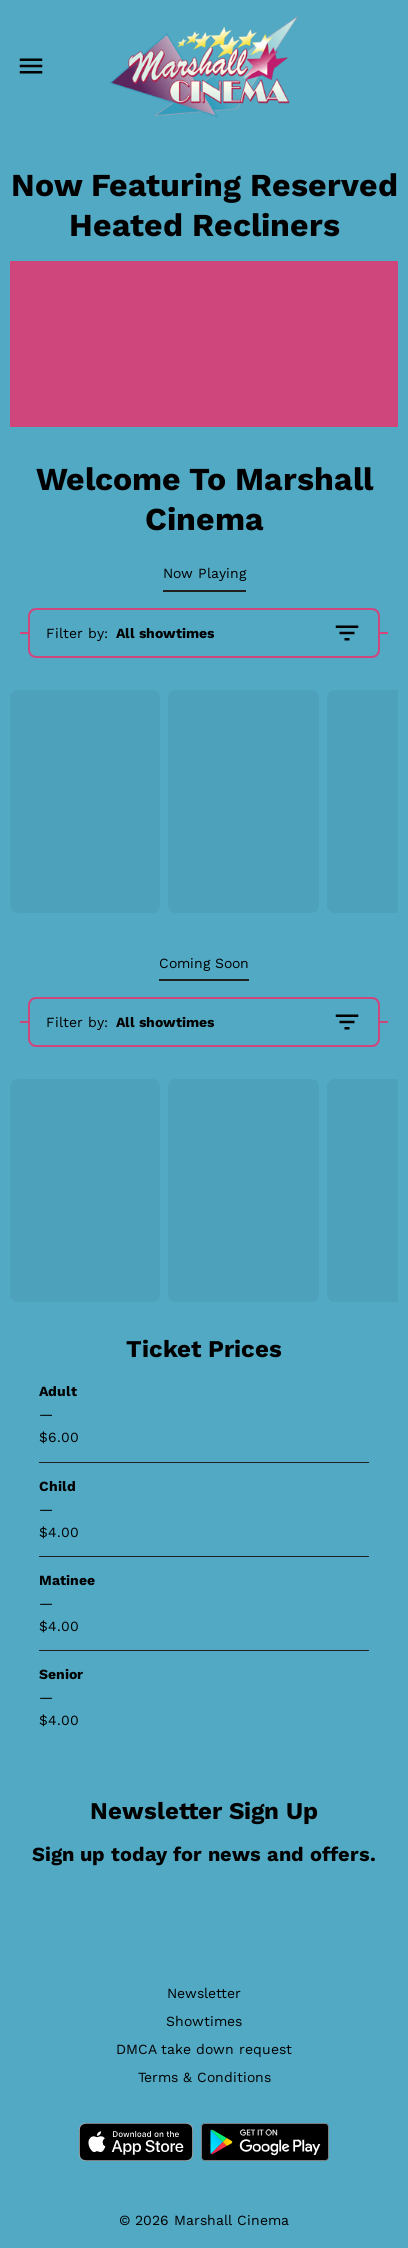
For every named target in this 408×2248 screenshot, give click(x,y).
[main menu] (31, 66)
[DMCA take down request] (204, 2049)
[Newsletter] (204, 1993)
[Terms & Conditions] (204, 2077)
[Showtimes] (204, 2021)
